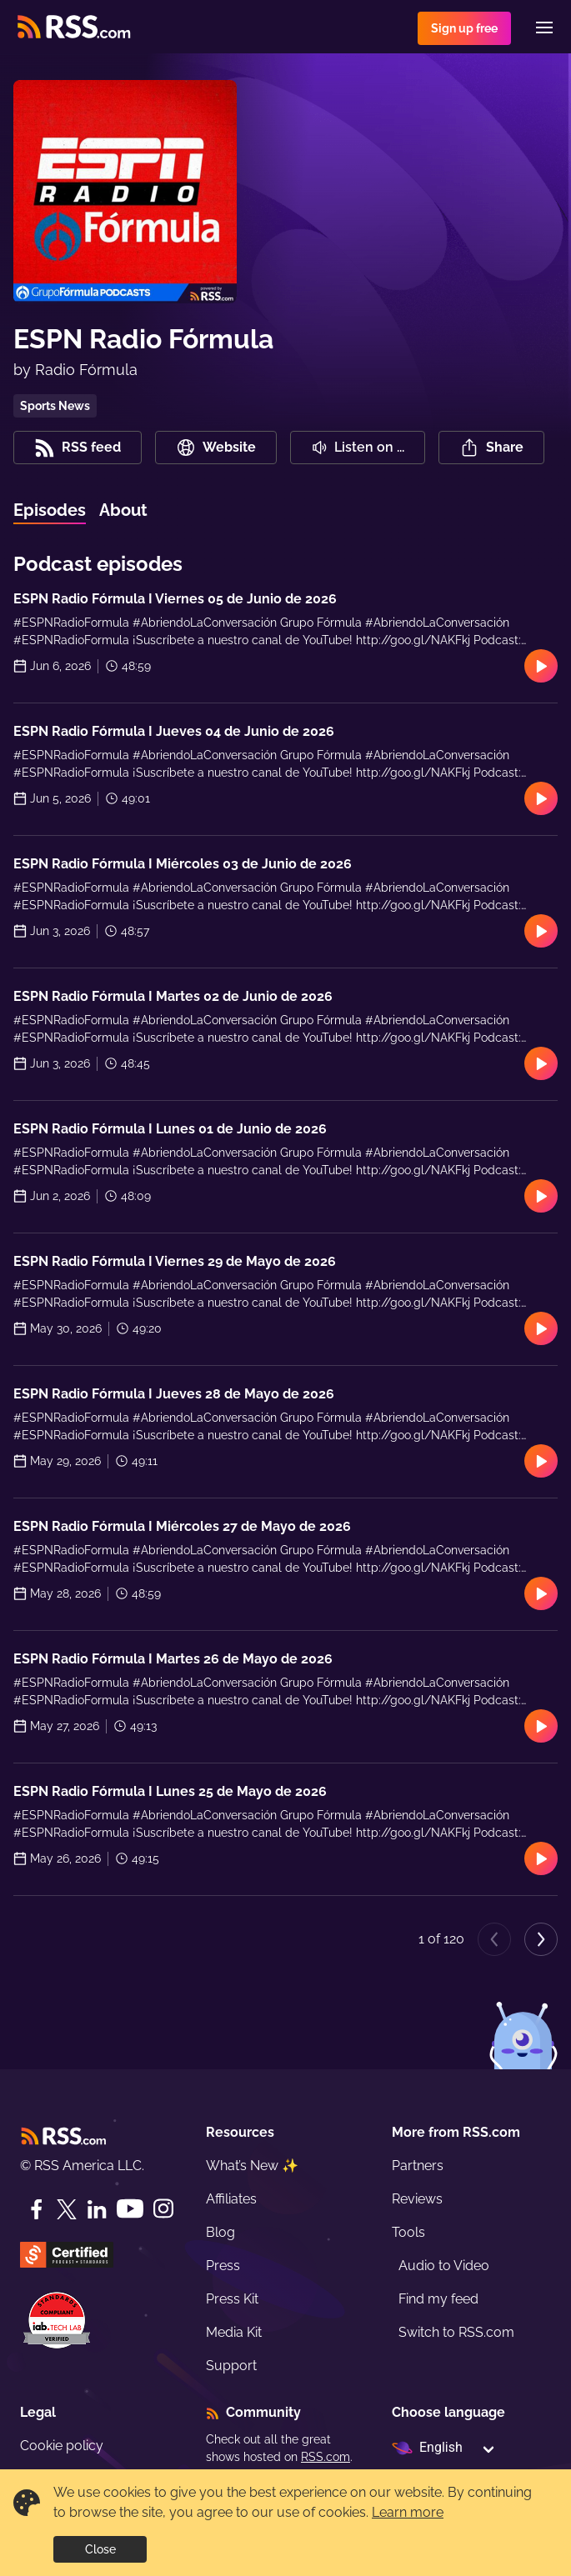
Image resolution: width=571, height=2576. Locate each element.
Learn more (407, 2512)
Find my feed (438, 2299)
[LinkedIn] (97, 2209)
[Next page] (541, 1939)
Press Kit (232, 2299)
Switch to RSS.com (456, 2332)
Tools (408, 2232)
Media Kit (234, 2332)
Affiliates (231, 2199)
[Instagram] (163, 2209)
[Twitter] (67, 2209)
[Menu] (544, 28)
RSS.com (325, 2456)
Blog (220, 2232)
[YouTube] (130, 2209)
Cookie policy (61, 2445)
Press (223, 2265)
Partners (417, 2165)
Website (216, 448)
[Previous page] (494, 1939)
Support (231, 2365)
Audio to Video (443, 2265)
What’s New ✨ (252, 2165)
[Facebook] (37, 2209)
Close (100, 2549)
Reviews (417, 2199)
